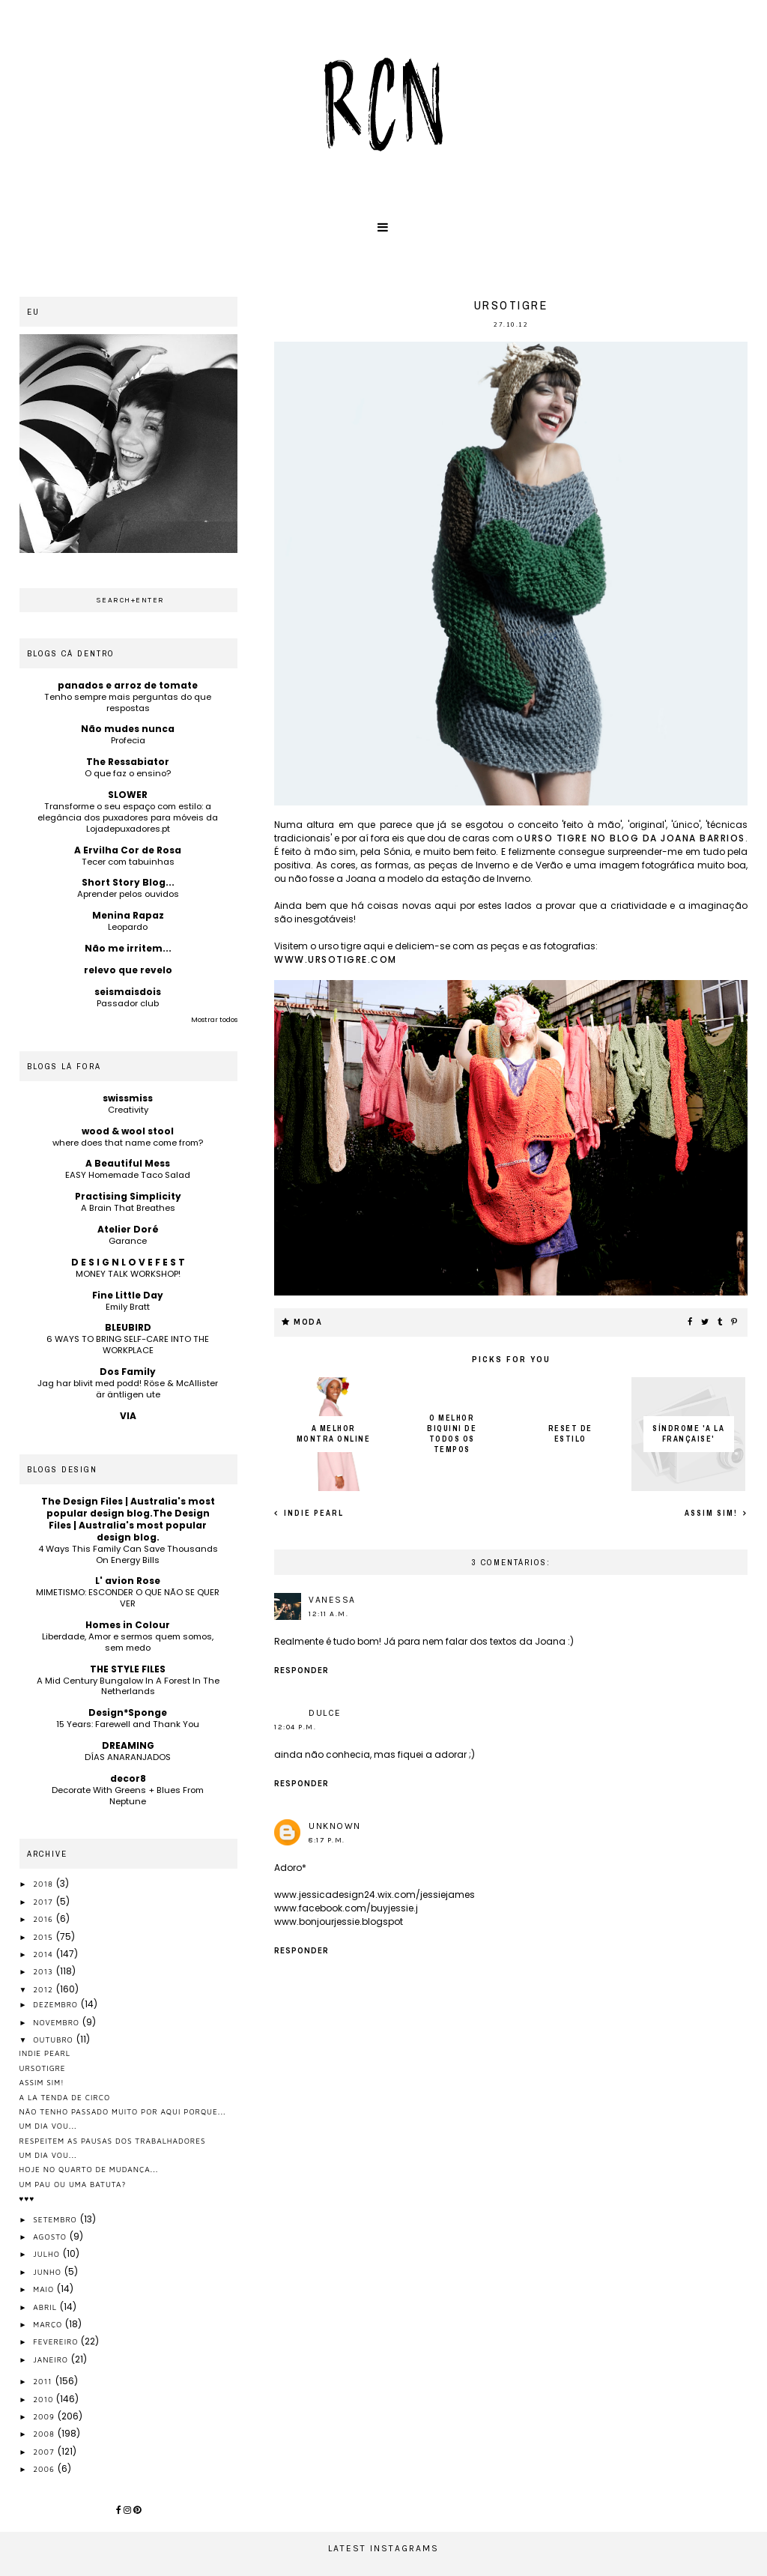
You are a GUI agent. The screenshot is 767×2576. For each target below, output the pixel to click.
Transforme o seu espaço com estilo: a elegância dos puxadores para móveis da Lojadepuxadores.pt (127, 817)
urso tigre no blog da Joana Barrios (634, 838)
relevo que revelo (128, 970)
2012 (44, 1989)
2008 (45, 2433)
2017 (44, 1901)
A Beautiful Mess (127, 1163)
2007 (45, 2451)
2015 (44, 1936)
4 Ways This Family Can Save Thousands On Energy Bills (128, 1554)
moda (308, 1322)
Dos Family (128, 1371)
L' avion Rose (127, 1580)
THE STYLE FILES (128, 1669)
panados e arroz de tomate (128, 685)
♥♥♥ (27, 2198)
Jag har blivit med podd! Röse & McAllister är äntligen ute (127, 1388)
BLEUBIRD (128, 1327)
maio (45, 2289)
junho (48, 2271)
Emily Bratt (128, 1307)
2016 (44, 1918)
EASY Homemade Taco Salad (127, 1175)
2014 (44, 1954)
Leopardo (128, 927)
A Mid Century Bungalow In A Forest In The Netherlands (128, 1686)
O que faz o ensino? (128, 773)
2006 (45, 2468)
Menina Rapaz (128, 915)
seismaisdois (127, 991)
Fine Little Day (127, 1295)
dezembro (57, 2004)
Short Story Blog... (128, 882)
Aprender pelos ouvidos (128, 894)
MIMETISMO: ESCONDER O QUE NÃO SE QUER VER (127, 1597)
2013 (44, 1971)
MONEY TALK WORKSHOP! (128, 1274)
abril (46, 2307)
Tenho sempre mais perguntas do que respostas (127, 702)
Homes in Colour (127, 1624)
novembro (57, 2022)
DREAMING (128, 1745)
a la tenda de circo (65, 2097)
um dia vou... (48, 2125)
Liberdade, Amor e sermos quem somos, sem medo (127, 1642)
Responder (301, 1670)
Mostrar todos (214, 1019)
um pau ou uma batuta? (73, 2184)
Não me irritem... (128, 948)
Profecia (128, 740)
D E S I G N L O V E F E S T (128, 1262)
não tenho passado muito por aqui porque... (122, 2111)
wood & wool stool (128, 1131)
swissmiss (128, 1098)
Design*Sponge (127, 1712)
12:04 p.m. (295, 1727)
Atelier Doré (128, 1229)
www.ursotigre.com (335, 959)
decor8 (128, 1778)
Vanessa (332, 1599)
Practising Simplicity (128, 1196)
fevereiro (57, 2341)
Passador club (128, 1003)
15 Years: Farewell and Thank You (127, 1724)
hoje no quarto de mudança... (89, 2169)
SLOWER (128, 794)
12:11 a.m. (328, 1613)
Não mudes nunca (128, 728)
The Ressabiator (127, 761)
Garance (128, 1241)
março (49, 2324)
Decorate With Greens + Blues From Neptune (128, 1795)
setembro (56, 2219)
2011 (44, 2381)
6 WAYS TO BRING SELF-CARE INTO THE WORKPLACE (127, 1344)
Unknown (335, 1826)
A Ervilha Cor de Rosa (127, 850)
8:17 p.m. (327, 1840)
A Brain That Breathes (128, 1208)
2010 (44, 2399)
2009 (45, 2416)
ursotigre (42, 2067)
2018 (44, 1883)
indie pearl (312, 1513)
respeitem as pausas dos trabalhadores (112, 2140)
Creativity (128, 1110)
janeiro (52, 2359)
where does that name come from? (127, 1143)
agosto (51, 2236)
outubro (54, 2039)
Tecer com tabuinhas (128, 862)
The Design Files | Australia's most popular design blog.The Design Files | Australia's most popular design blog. (128, 1519)
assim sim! (713, 1513)
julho (47, 2253)
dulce (325, 1713)
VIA (128, 1415)
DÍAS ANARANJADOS (128, 1757)
